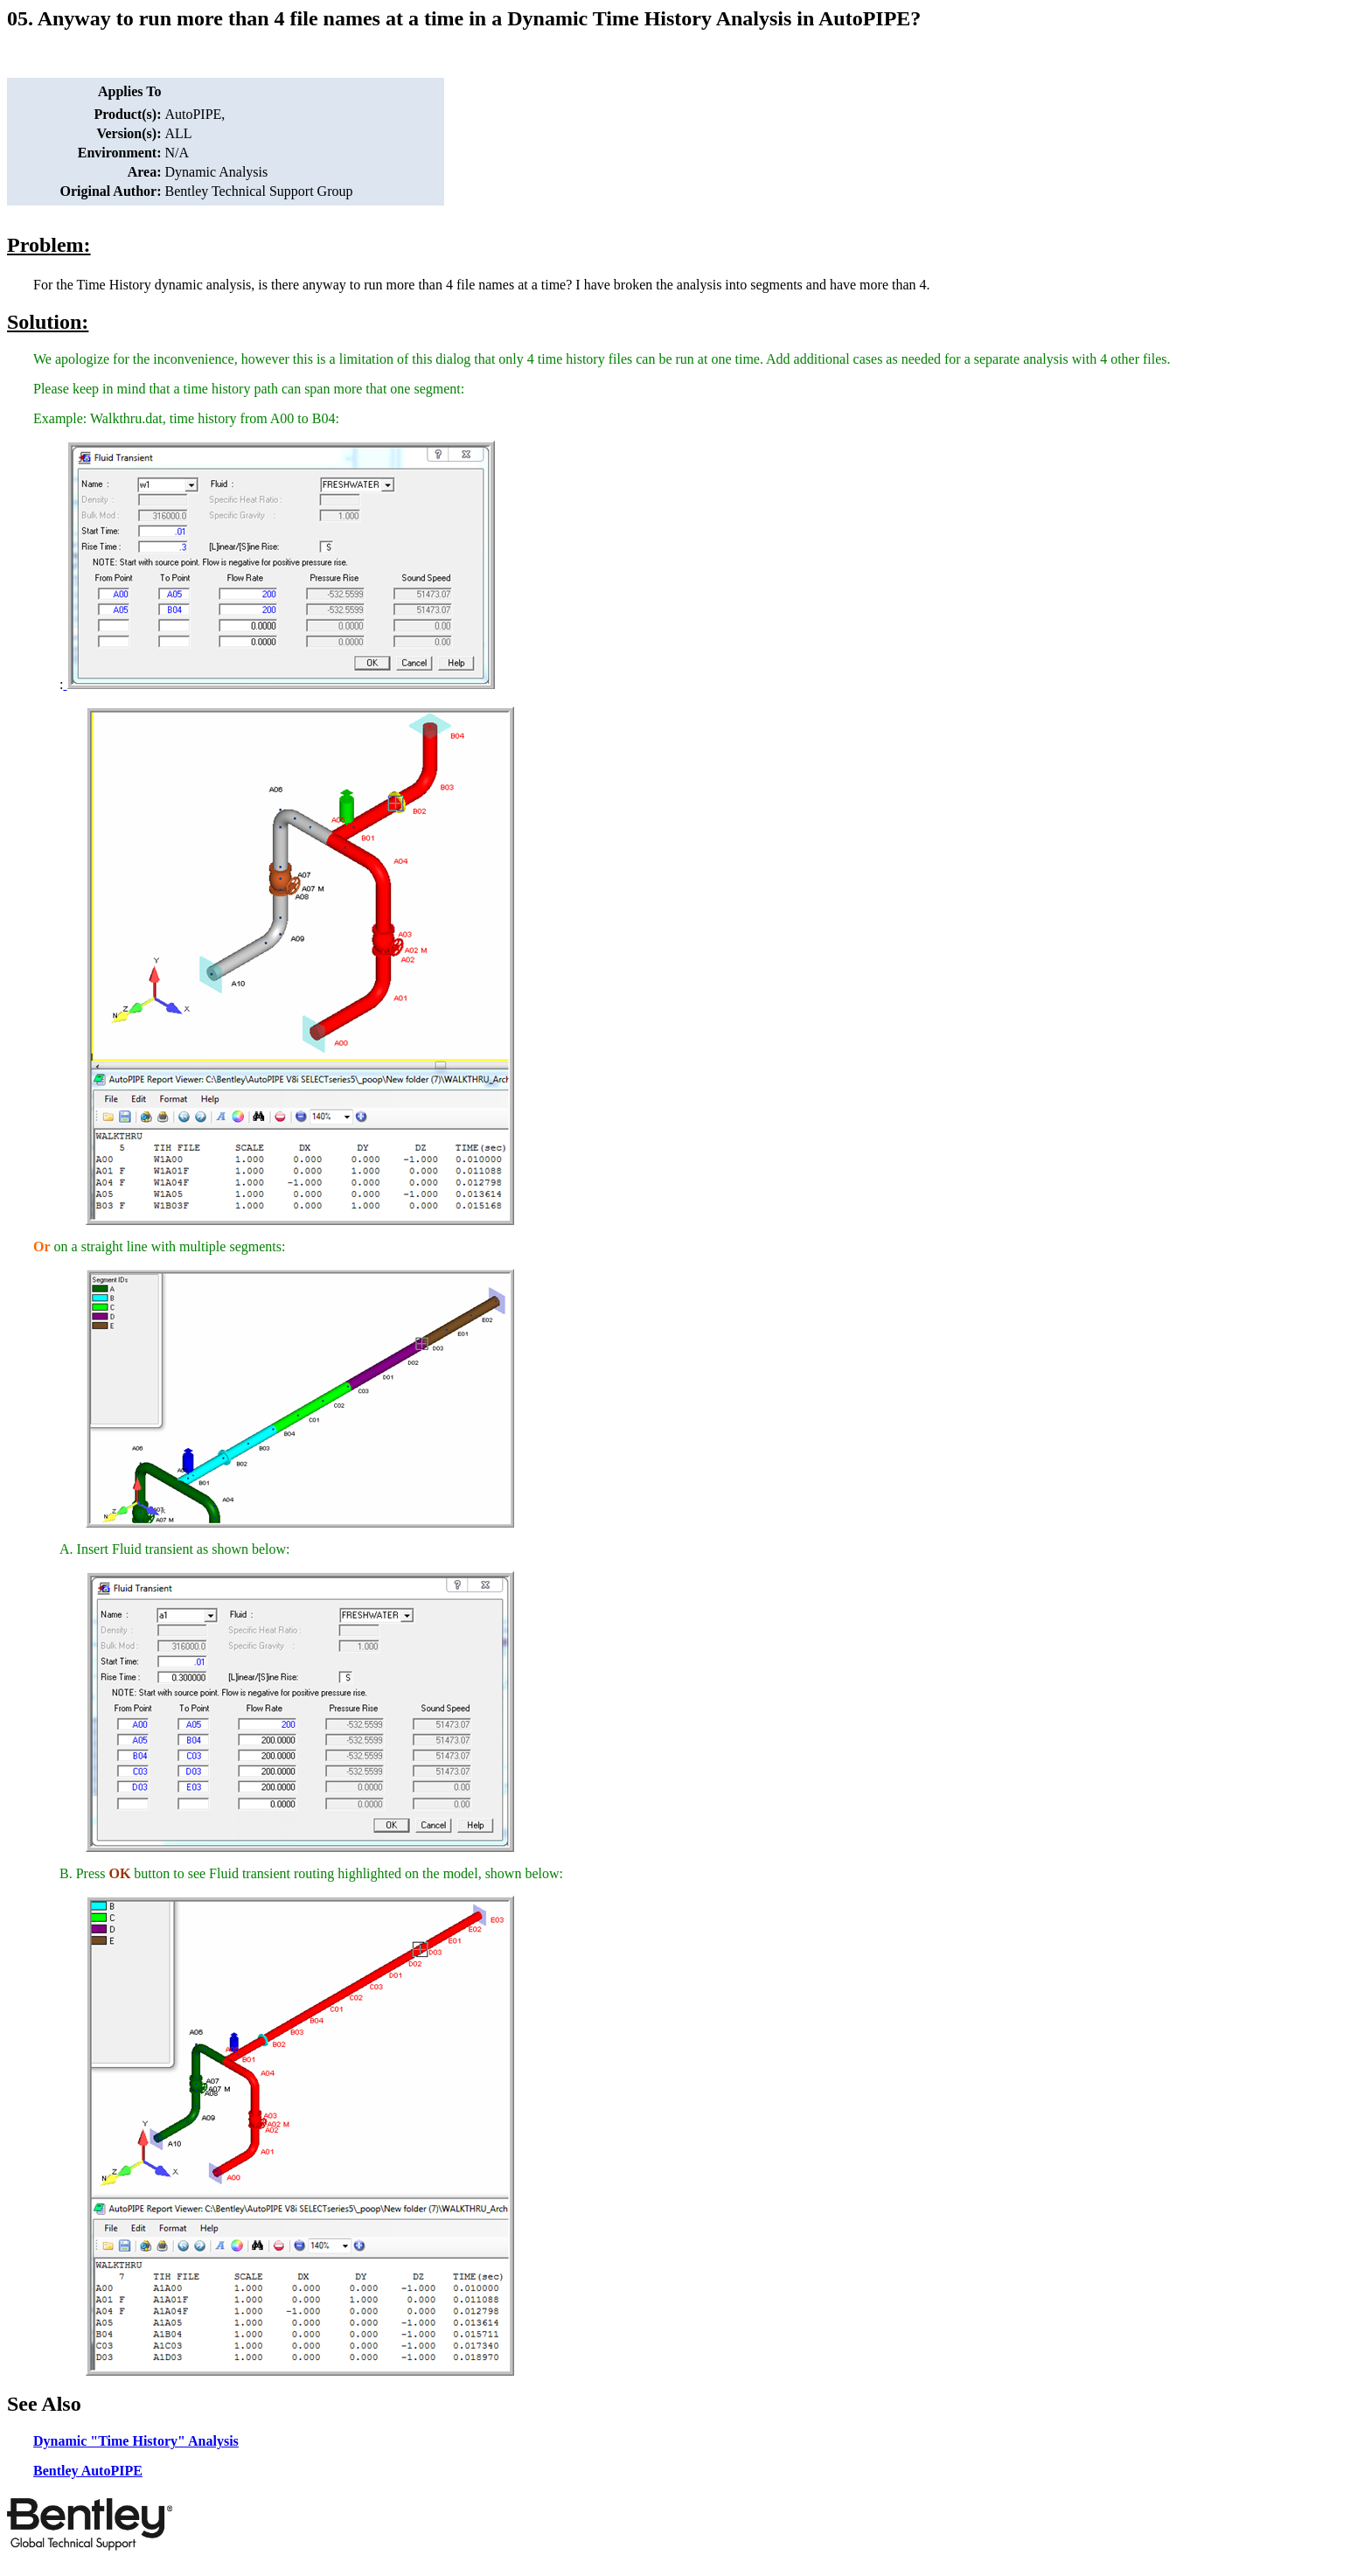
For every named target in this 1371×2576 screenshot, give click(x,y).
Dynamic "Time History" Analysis (136, 2440)
